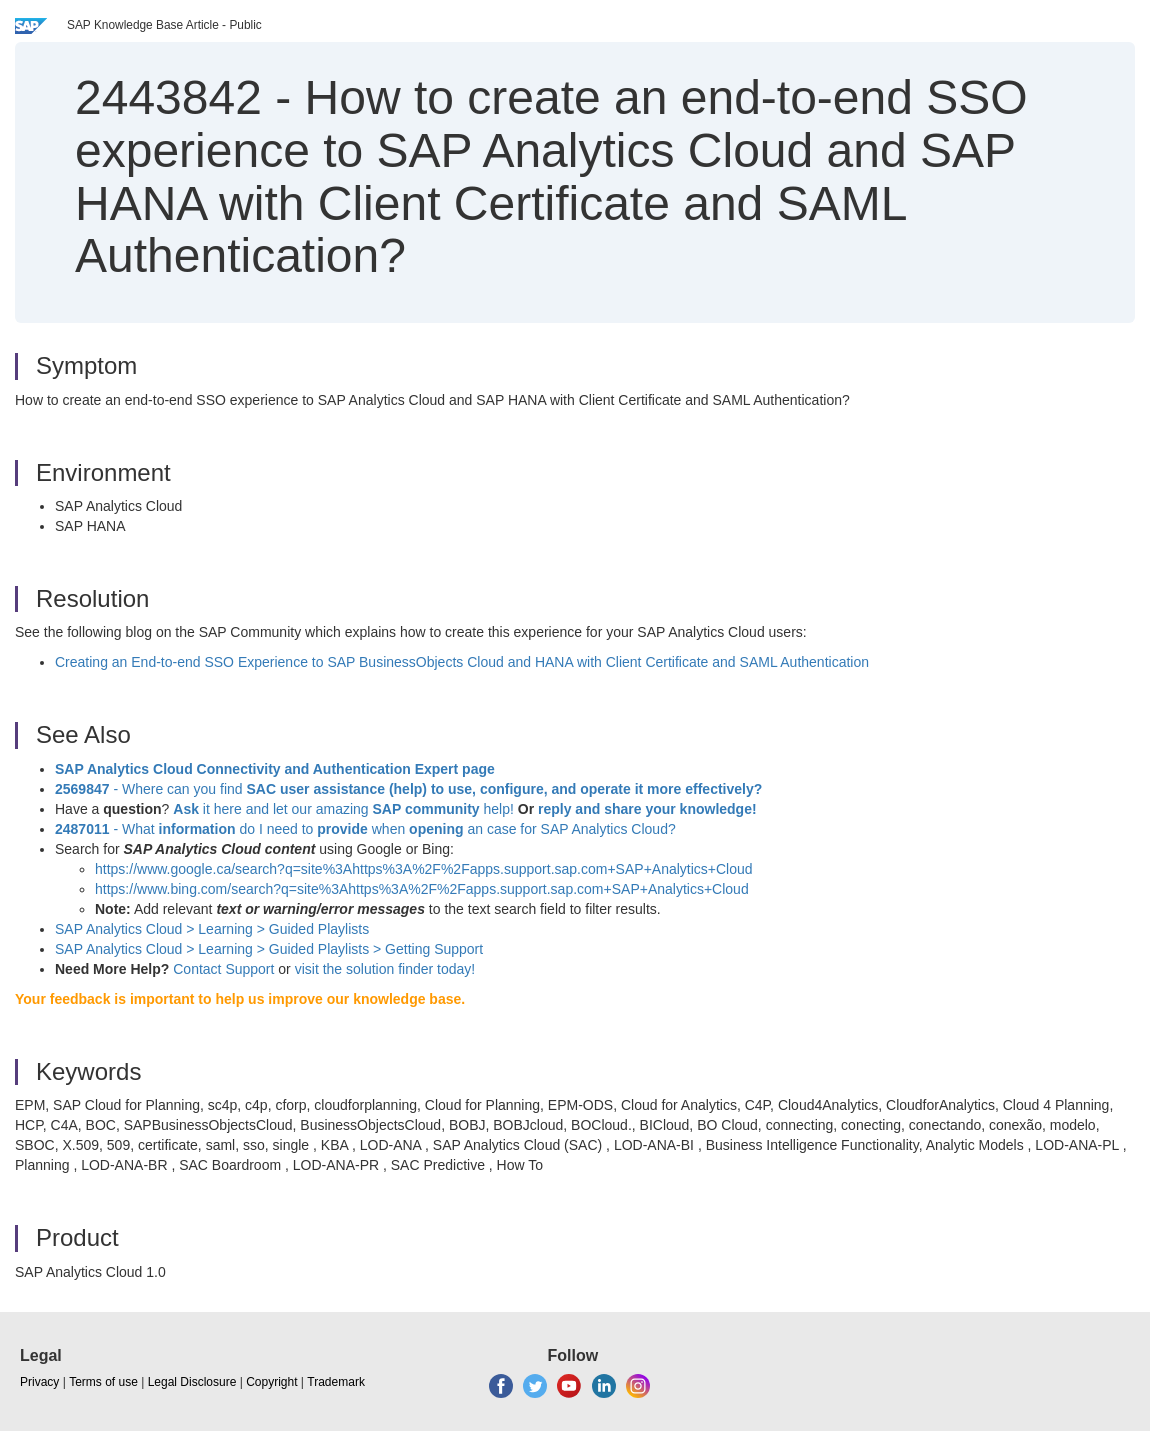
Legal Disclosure (192, 1382)
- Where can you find (408, 789)
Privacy (39, 1382)
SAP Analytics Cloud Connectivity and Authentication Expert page (275, 769)
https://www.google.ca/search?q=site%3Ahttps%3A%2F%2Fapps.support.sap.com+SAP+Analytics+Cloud (424, 869)
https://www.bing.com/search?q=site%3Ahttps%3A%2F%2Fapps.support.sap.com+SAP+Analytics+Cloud (422, 889)
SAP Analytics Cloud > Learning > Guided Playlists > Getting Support (269, 949)
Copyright (271, 1382)
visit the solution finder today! (385, 969)
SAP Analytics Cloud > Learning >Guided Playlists (212, 929)
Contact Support (223, 969)
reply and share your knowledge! (647, 809)
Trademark (336, 1382)
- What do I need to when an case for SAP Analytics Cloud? (365, 829)
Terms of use (103, 1382)
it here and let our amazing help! (343, 809)
